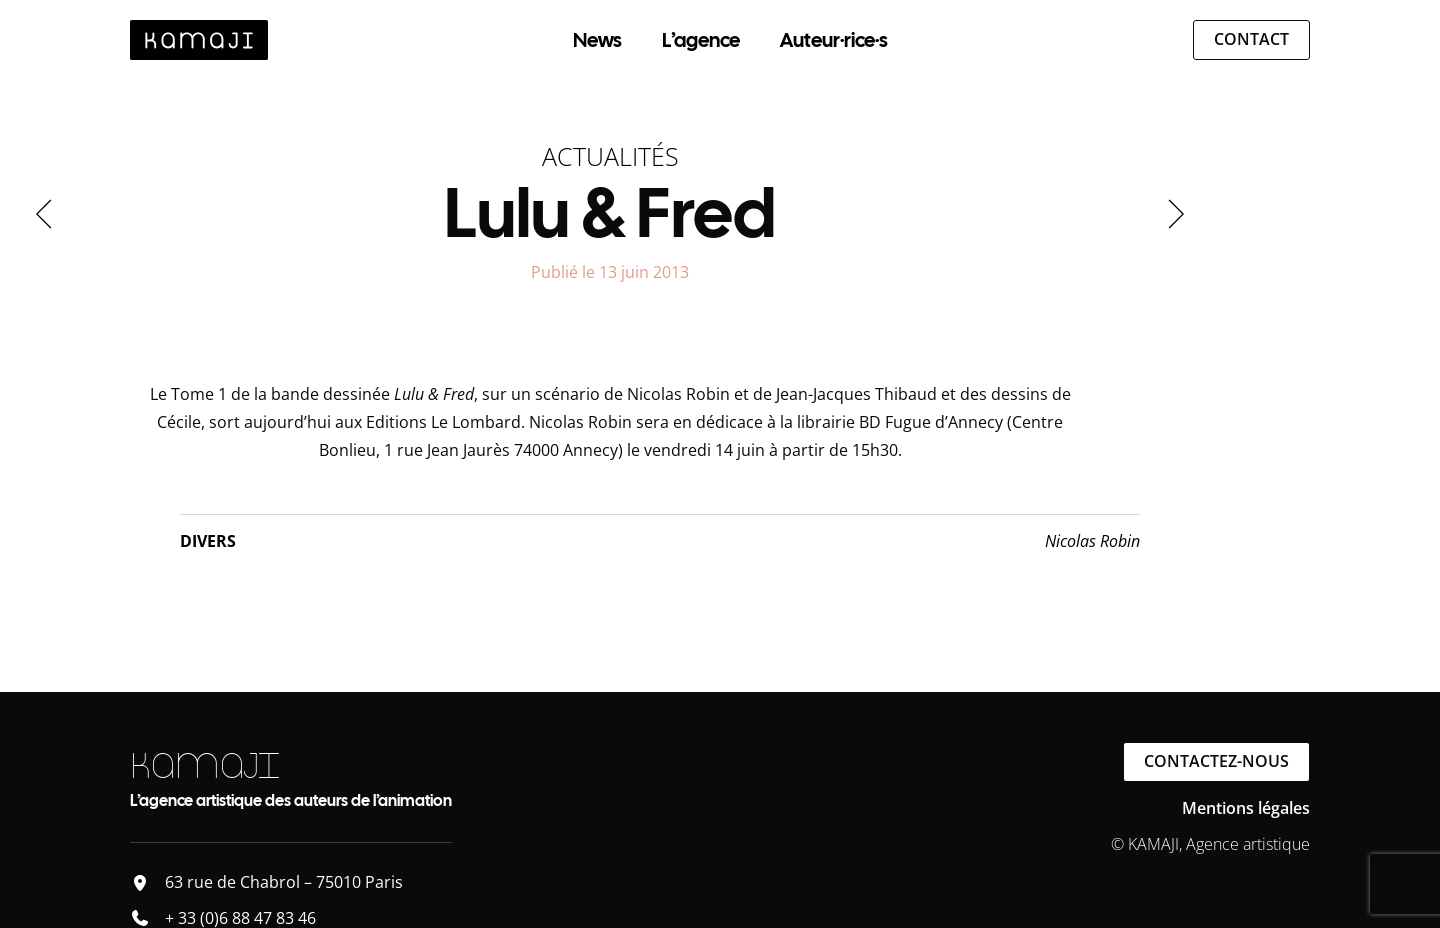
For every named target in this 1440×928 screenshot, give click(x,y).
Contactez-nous (1216, 761)
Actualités (610, 156)
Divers (208, 541)
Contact (1251, 39)
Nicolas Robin (1092, 541)
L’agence (701, 40)
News (597, 40)
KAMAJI (204, 765)
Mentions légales (1246, 808)
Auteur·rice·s (834, 40)
